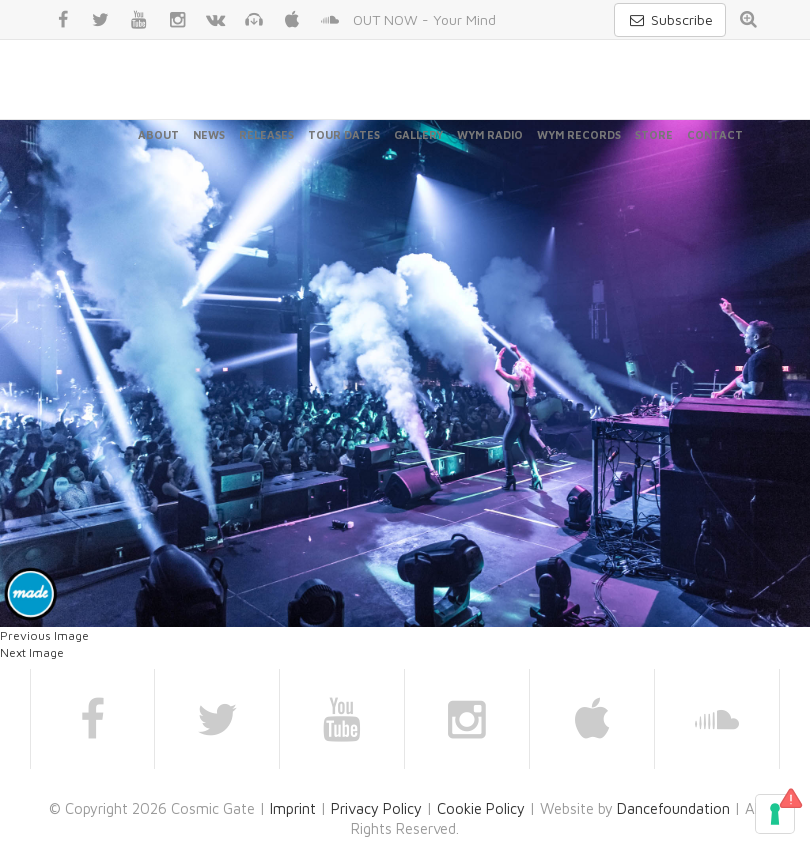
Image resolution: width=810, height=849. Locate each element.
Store (654, 134)
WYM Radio (490, 134)
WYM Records (579, 134)
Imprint (293, 808)
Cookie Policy (481, 808)
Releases (266, 134)
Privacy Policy (376, 808)
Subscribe (670, 19)
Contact (715, 134)
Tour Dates (344, 134)
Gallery (418, 134)
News (209, 134)
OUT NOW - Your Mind (424, 19)
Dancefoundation (673, 808)
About (158, 134)
